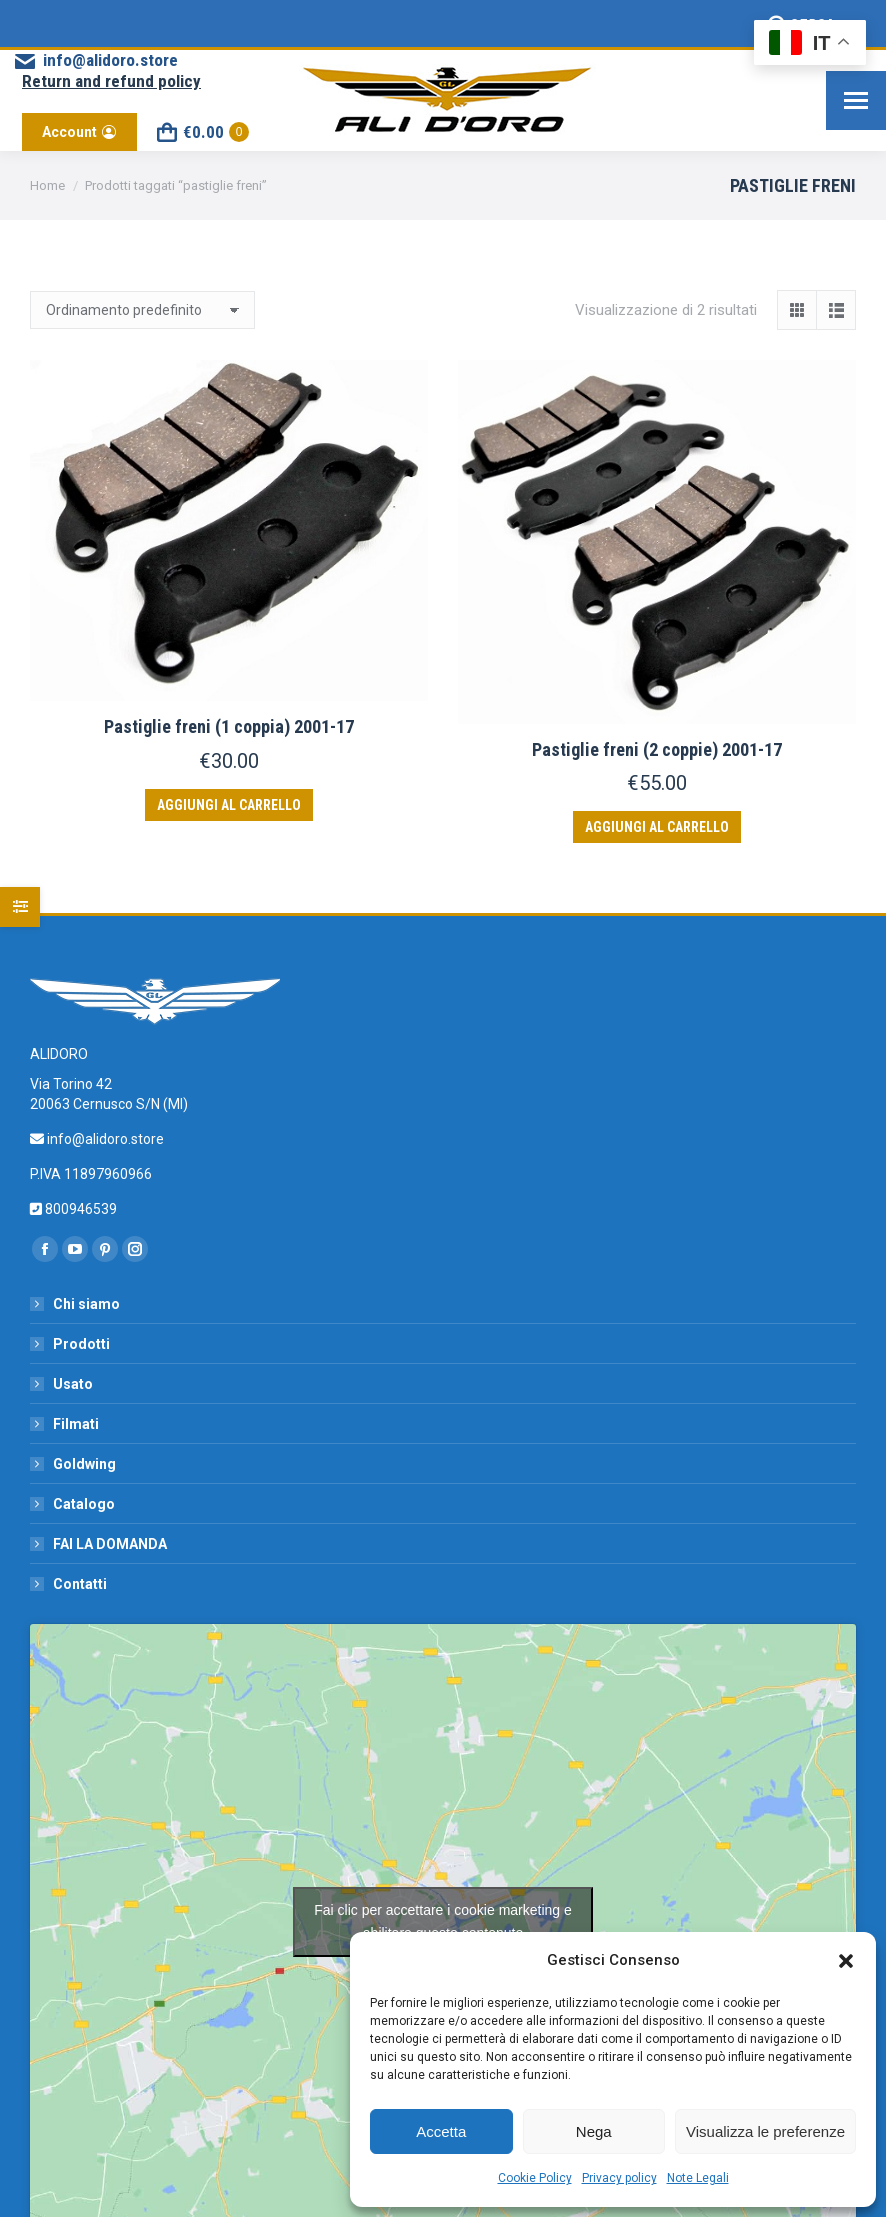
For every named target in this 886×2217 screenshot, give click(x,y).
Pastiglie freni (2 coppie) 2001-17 (657, 749)
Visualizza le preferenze (765, 2131)
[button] (846, 1961)
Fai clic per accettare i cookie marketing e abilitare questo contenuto (443, 1921)
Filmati (76, 1424)
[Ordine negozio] (142, 310)
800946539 (79, 1209)
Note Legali (698, 2178)
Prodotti (81, 1344)
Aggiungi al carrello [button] (229, 805)
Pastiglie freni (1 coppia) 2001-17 (229, 726)
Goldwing (84, 1464)
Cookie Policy (535, 2178)
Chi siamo (86, 1304)
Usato (73, 1384)
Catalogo (84, 1504)
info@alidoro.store (95, 60)
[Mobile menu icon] (856, 100)
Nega (594, 2131)
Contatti (80, 1584)
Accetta (441, 2131)
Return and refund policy (111, 81)
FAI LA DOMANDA (110, 1544)
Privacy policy (619, 2178)
